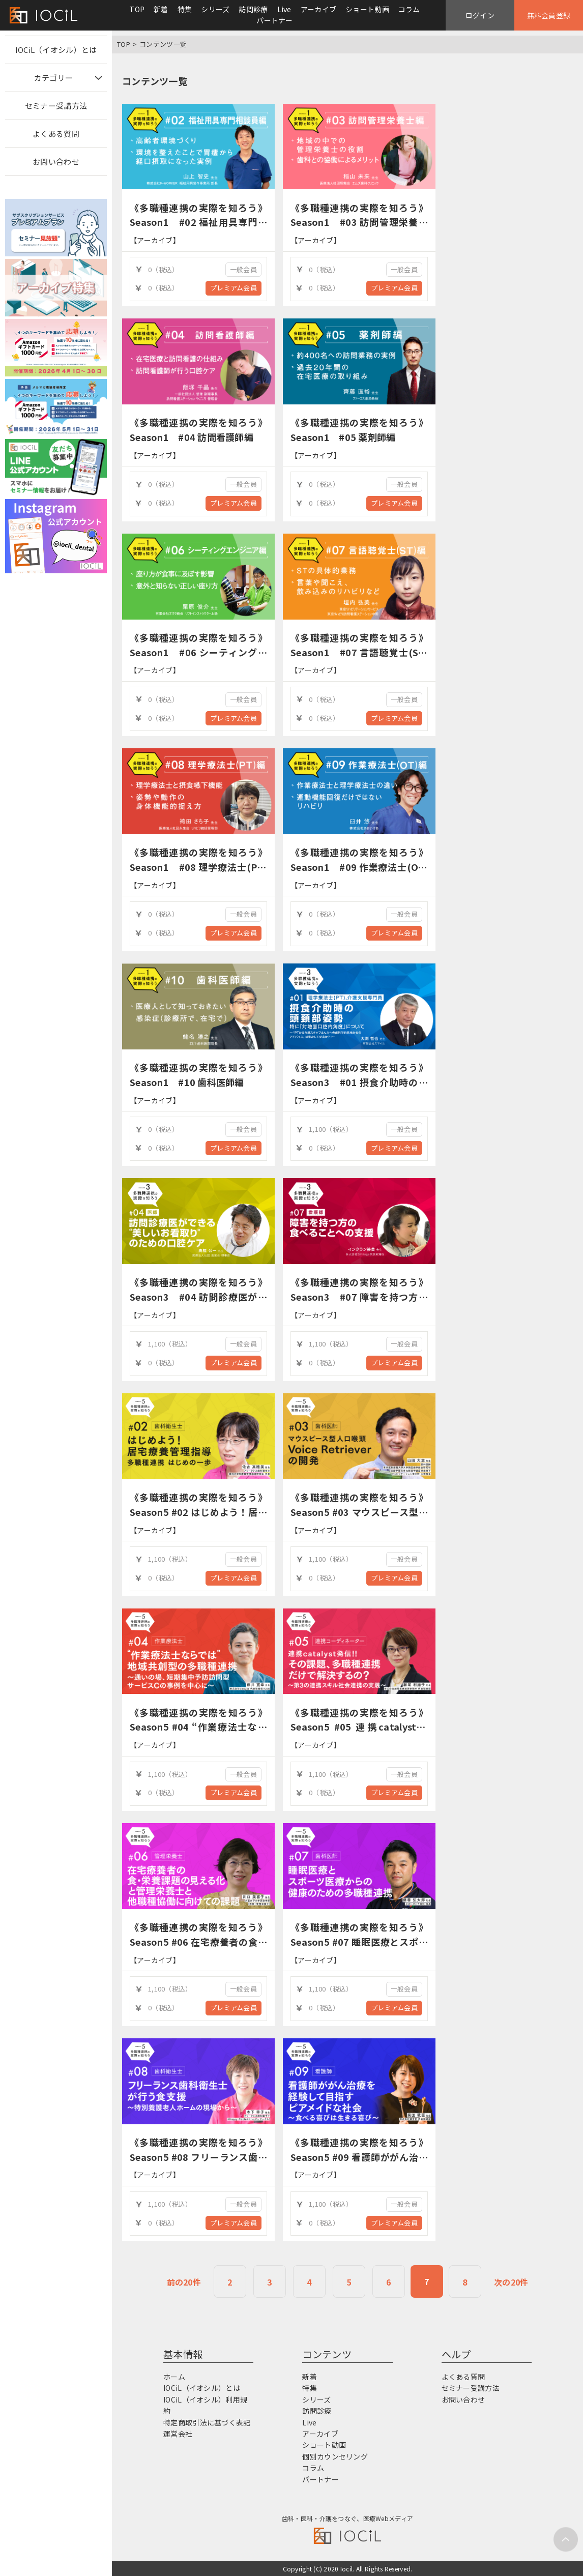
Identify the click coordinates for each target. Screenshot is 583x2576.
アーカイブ (318, 9)
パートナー (274, 20)
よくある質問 (56, 133)
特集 (185, 9)
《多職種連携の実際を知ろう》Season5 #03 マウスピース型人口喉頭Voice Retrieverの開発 (359, 1511)
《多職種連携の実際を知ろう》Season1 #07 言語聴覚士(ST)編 (359, 652)
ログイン (479, 15)
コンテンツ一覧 (163, 44)
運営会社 (177, 2433)
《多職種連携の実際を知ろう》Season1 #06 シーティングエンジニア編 (198, 652)
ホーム (174, 2377)
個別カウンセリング (335, 2456)
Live (284, 9)
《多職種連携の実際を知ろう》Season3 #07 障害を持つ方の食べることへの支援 (359, 1296)
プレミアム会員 (233, 287)
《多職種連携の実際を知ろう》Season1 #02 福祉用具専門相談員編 (198, 222)
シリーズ (215, 9)
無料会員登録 (549, 15)
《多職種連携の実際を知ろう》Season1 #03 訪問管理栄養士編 (359, 222)
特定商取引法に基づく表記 (206, 2422)
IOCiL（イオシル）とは (56, 49)
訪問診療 (253, 9)
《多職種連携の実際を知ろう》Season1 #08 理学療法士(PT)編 (198, 866)
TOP (136, 9)
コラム (409, 9)
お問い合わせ (56, 161)
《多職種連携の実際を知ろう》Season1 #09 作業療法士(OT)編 (359, 866)
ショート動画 (367, 9)
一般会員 (243, 269)
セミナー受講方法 (56, 105)
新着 (161, 9)
